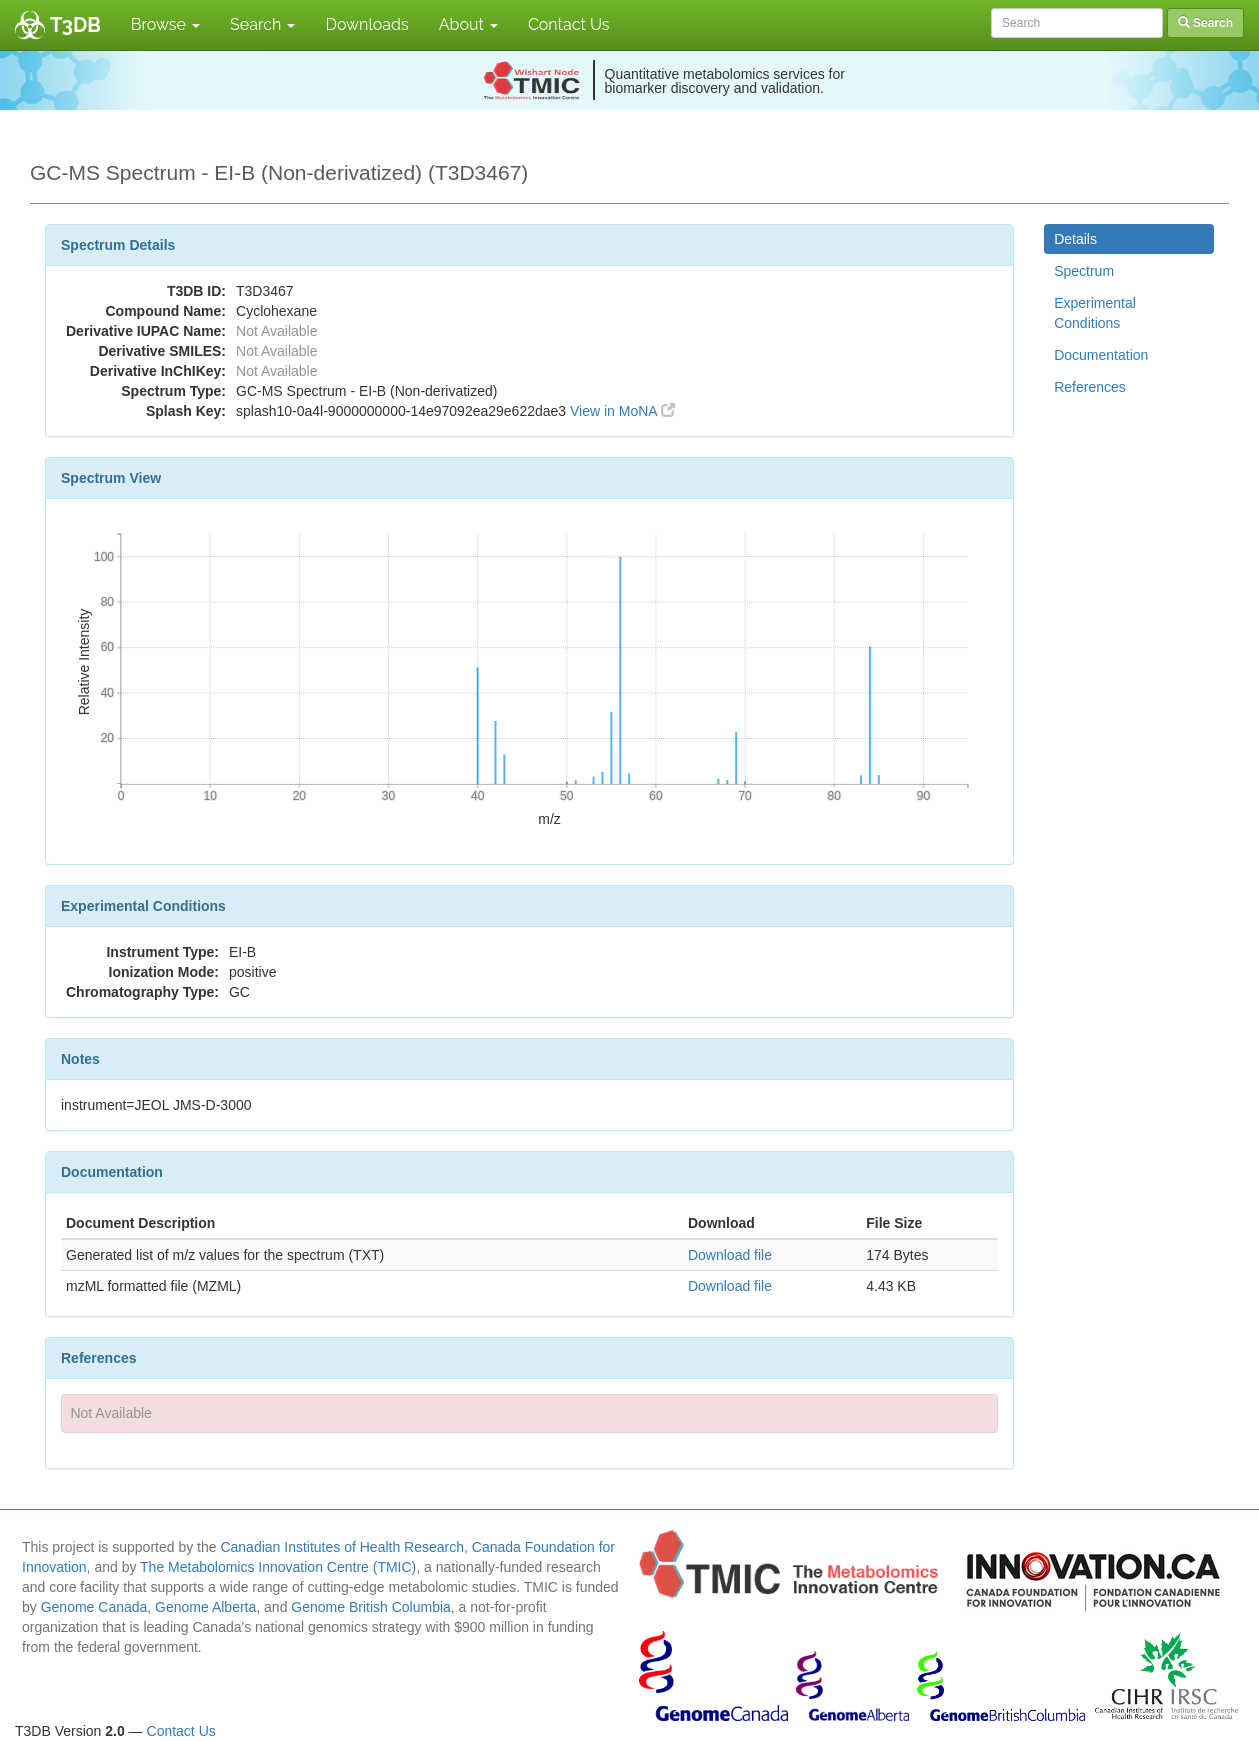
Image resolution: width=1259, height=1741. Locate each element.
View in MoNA (622, 411)
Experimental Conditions (1095, 313)
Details (1075, 239)
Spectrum (1084, 271)
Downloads (366, 24)
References (1090, 387)
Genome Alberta (205, 1607)
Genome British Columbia (371, 1607)
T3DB (75, 25)
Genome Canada (94, 1607)
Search (262, 24)
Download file (730, 1255)
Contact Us (569, 24)
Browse (165, 24)
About (468, 24)
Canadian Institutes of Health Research (342, 1547)
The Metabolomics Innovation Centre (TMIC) (278, 1567)
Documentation (1101, 355)
